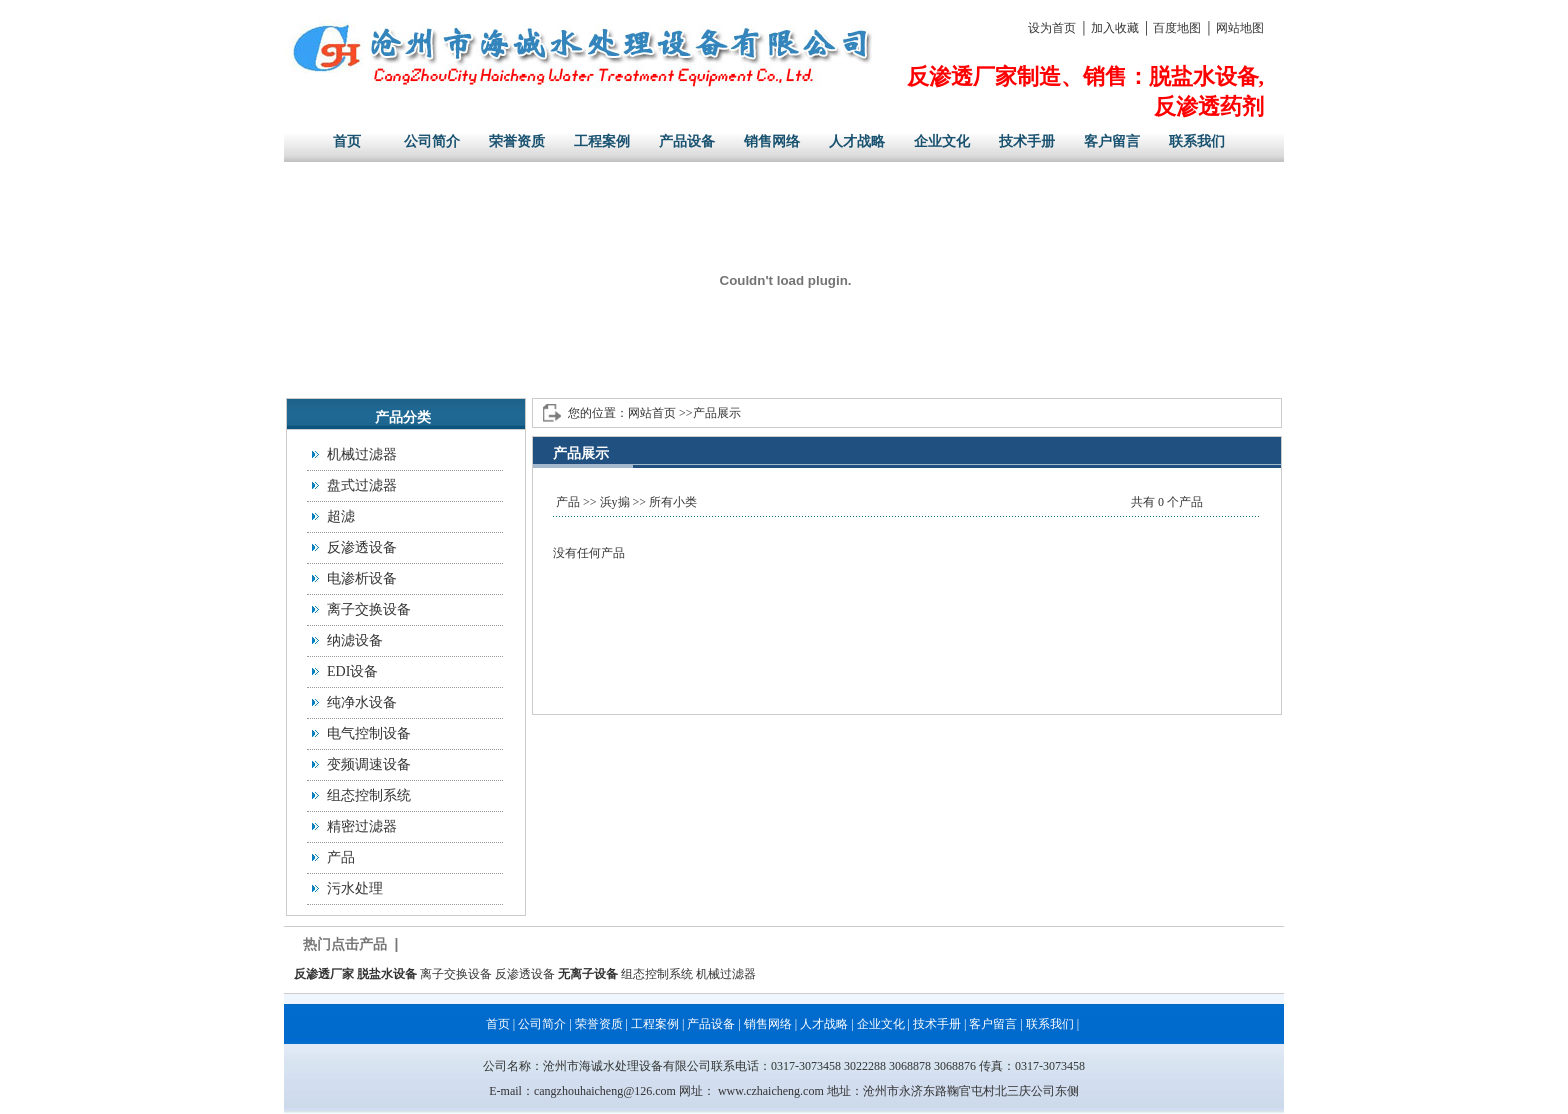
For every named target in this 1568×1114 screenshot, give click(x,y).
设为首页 (1052, 28)
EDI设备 (352, 671)
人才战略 (857, 141)
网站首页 (652, 413)
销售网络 (772, 141)
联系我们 (1197, 141)
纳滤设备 (355, 640)
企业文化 (942, 141)
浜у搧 (615, 502)
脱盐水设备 (387, 974)
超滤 (341, 516)
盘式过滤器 (362, 485)
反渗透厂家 (324, 974)
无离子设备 (588, 974)
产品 (341, 857)
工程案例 (602, 141)
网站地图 (1240, 28)
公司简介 (432, 141)
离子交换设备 (369, 609)
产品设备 (687, 141)
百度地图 (1177, 28)
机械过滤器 (362, 454)
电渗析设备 (362, 578)
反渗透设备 (362, 547)
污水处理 (355, 888)
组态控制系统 (369, 795)
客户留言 (1112, 141)
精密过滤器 (362, 826)
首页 (347, 141)
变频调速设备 (369, 764)
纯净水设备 (362, 702)
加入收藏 (1115, 28)
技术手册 (1027, 141)
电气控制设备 (369, 733)
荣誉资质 (517, 141)
